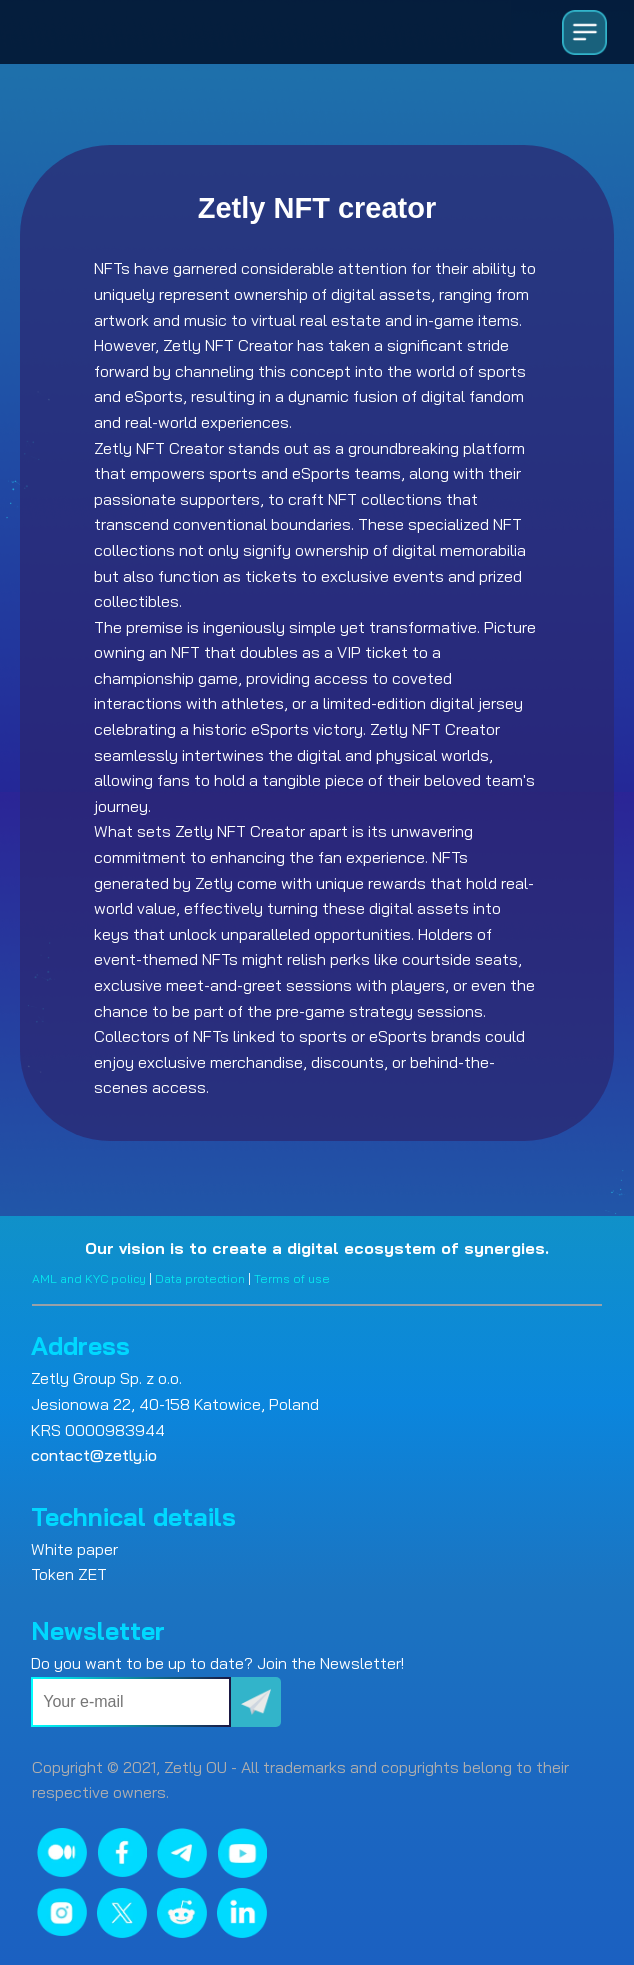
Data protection (200, 1278)
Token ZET (69, 1574)
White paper (74, 1549)
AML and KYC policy (89, 1278)
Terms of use (292, 1278)
